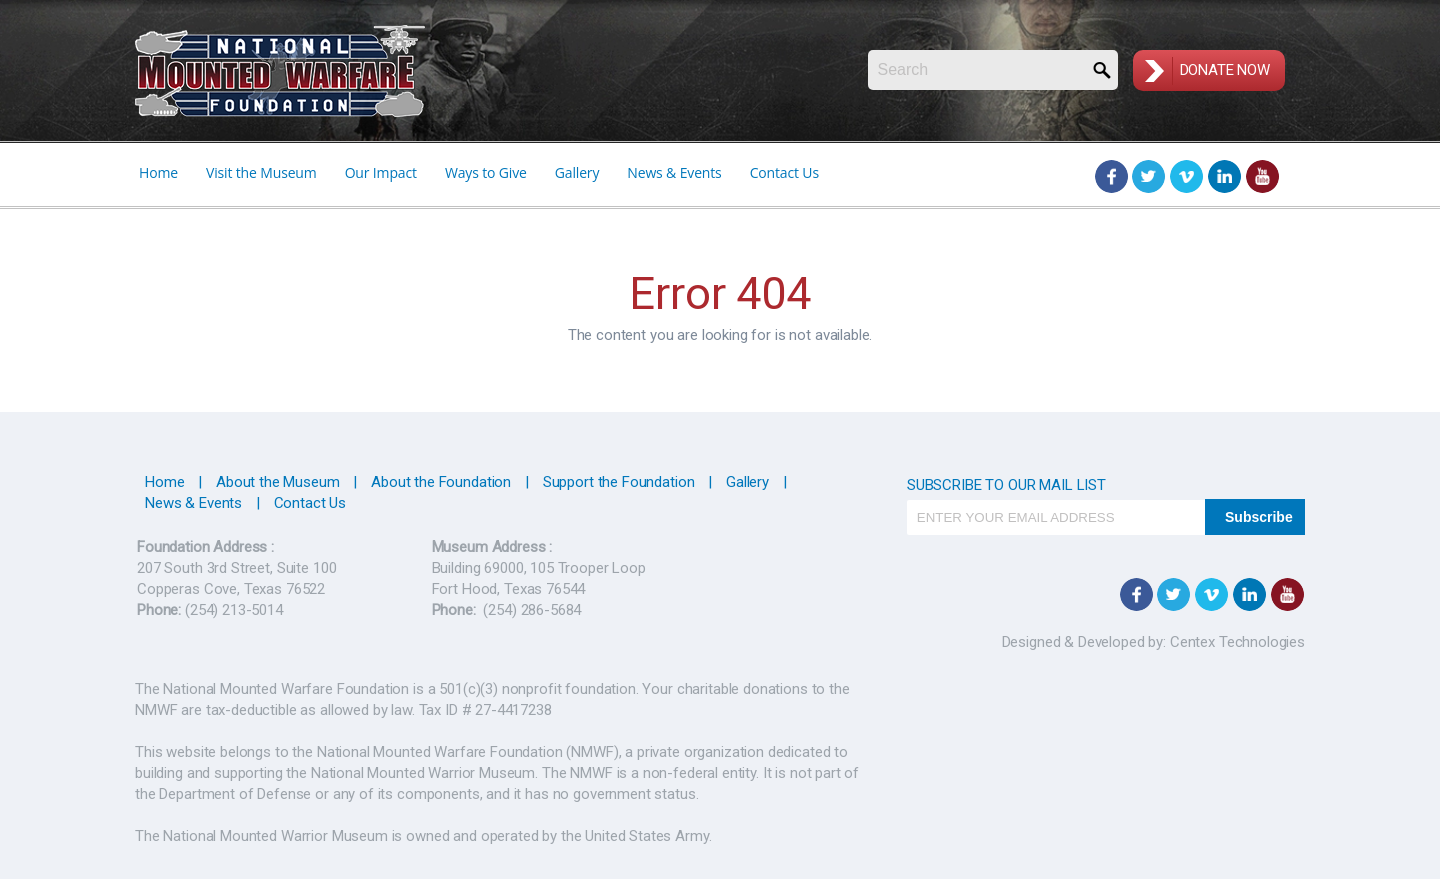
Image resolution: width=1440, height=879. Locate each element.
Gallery (577, 172)
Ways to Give (486, 172)
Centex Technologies (1235, 642)
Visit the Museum (261, 172)
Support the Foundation (619, 482)
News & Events (674, 172)
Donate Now (1225, 70)
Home (158, 172)
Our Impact (381, 172)
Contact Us (784, 172)
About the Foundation (441, 482)
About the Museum (278, 482)
